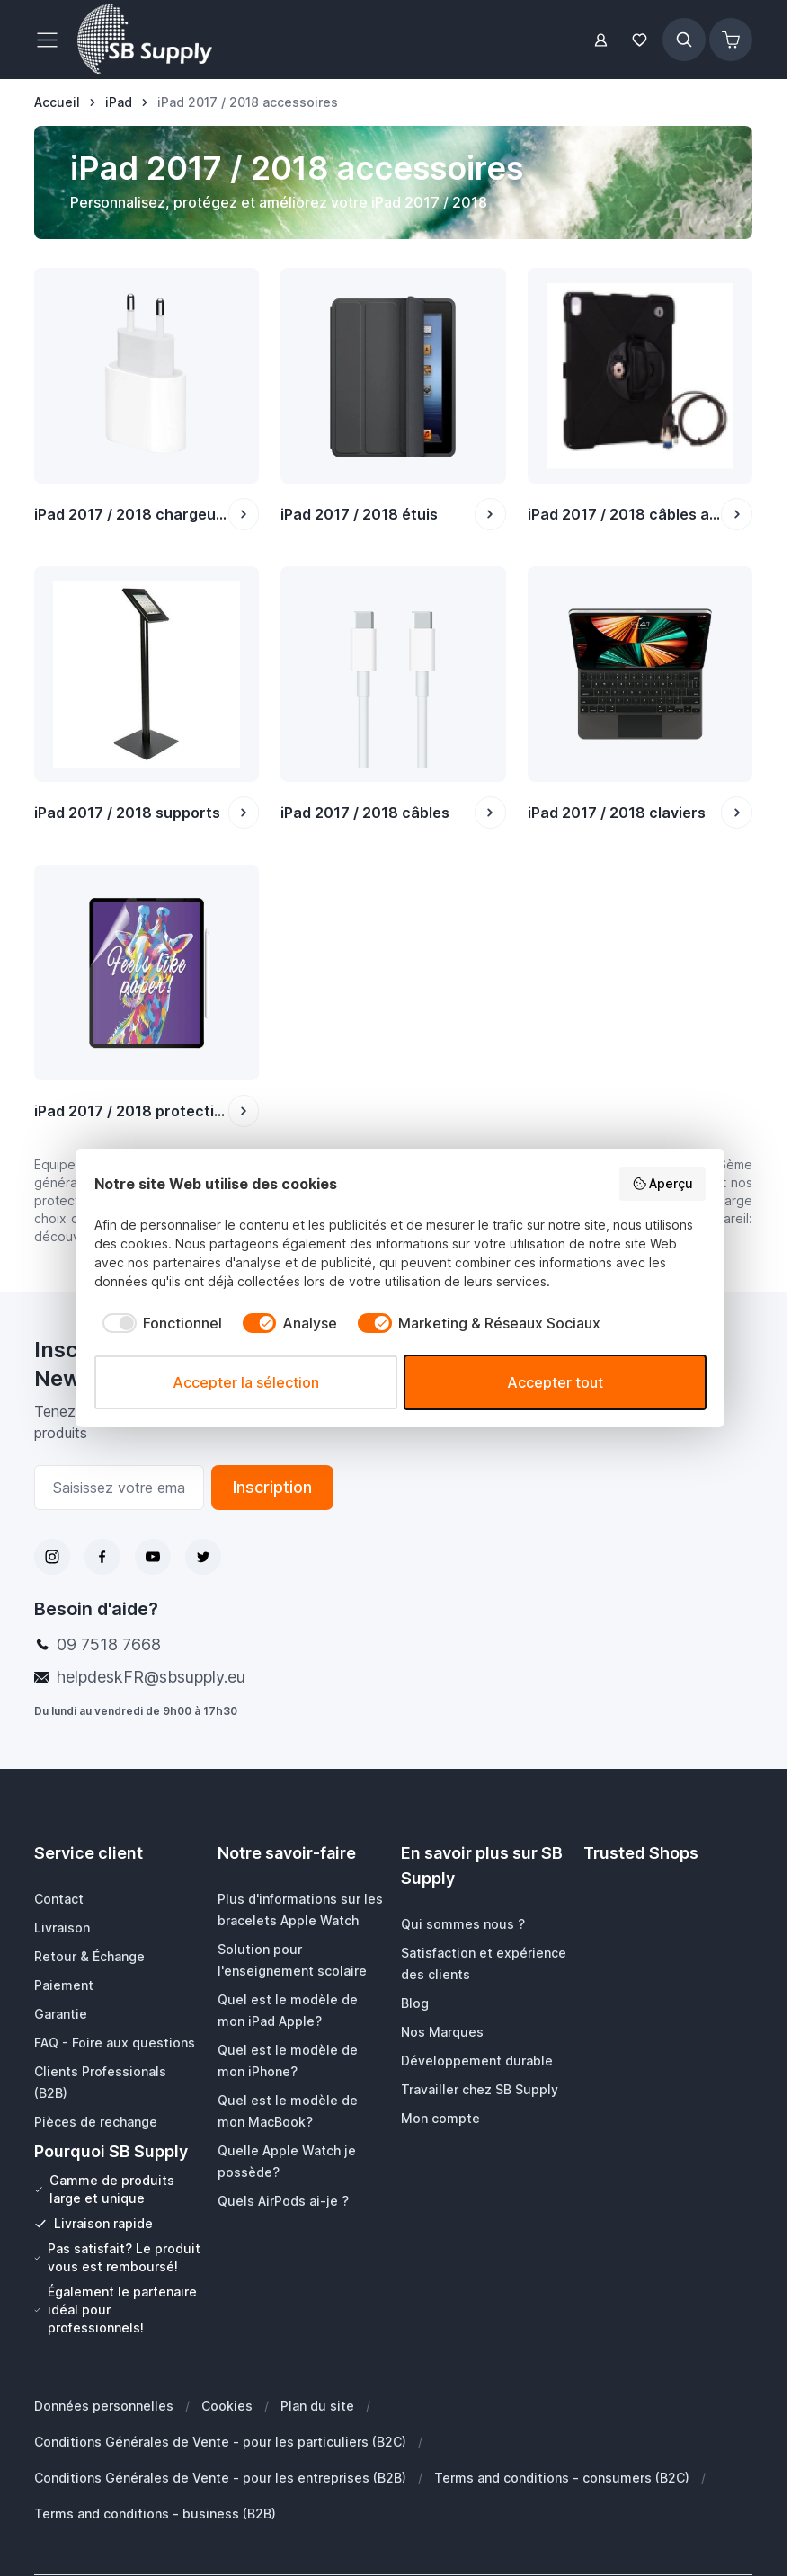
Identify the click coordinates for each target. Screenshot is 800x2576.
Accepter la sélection (246, 1382)
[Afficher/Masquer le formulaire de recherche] (684, 39)
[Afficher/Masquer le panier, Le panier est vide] (730, 39)
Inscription (272, 1487)
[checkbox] (158, 1323)
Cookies (227, 2405)
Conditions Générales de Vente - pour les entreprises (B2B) (220, 2477)
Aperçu (663, 1184)
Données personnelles (103, 2405)
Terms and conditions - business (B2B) (155, 2513)
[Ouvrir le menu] (52, 40)
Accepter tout (555, 1382)
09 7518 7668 (109, 1644)
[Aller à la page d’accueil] (57, 102)
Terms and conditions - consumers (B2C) (561, 2477)
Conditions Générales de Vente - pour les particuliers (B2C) (220, 2441)
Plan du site (317, 2405)
